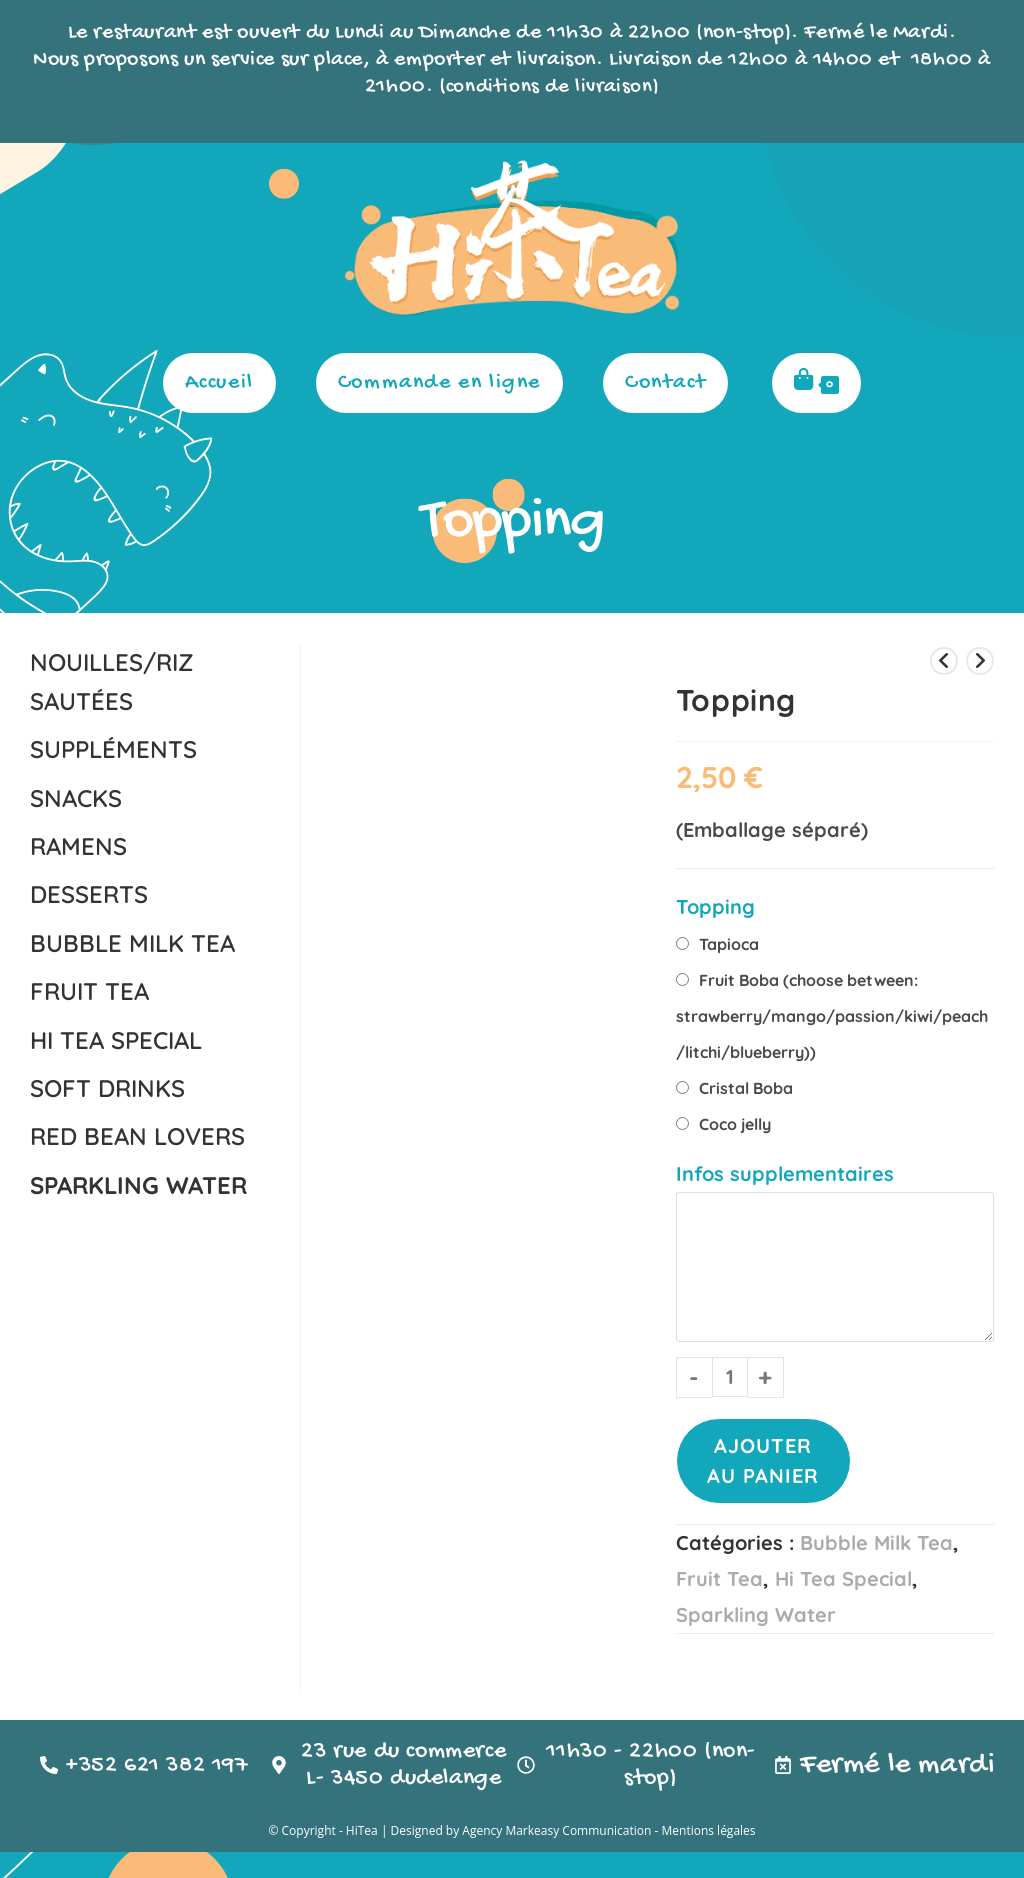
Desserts (89, 893)
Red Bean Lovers (137, 1135)
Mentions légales (708, 1856)
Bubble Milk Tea (876, 1541)
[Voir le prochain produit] (980, 660)
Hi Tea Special (843, 1577)
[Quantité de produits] (730, 1376)
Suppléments (113, 748)
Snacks (76, 796)
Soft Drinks (107, 1087)
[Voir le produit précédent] (944, 660)
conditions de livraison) (552, 87)
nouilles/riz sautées (112, 680)
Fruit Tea (719, 1577)
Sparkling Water (756, 1613)
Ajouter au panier (763, 1459)
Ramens (78, 845)
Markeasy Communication (579, 1856)
